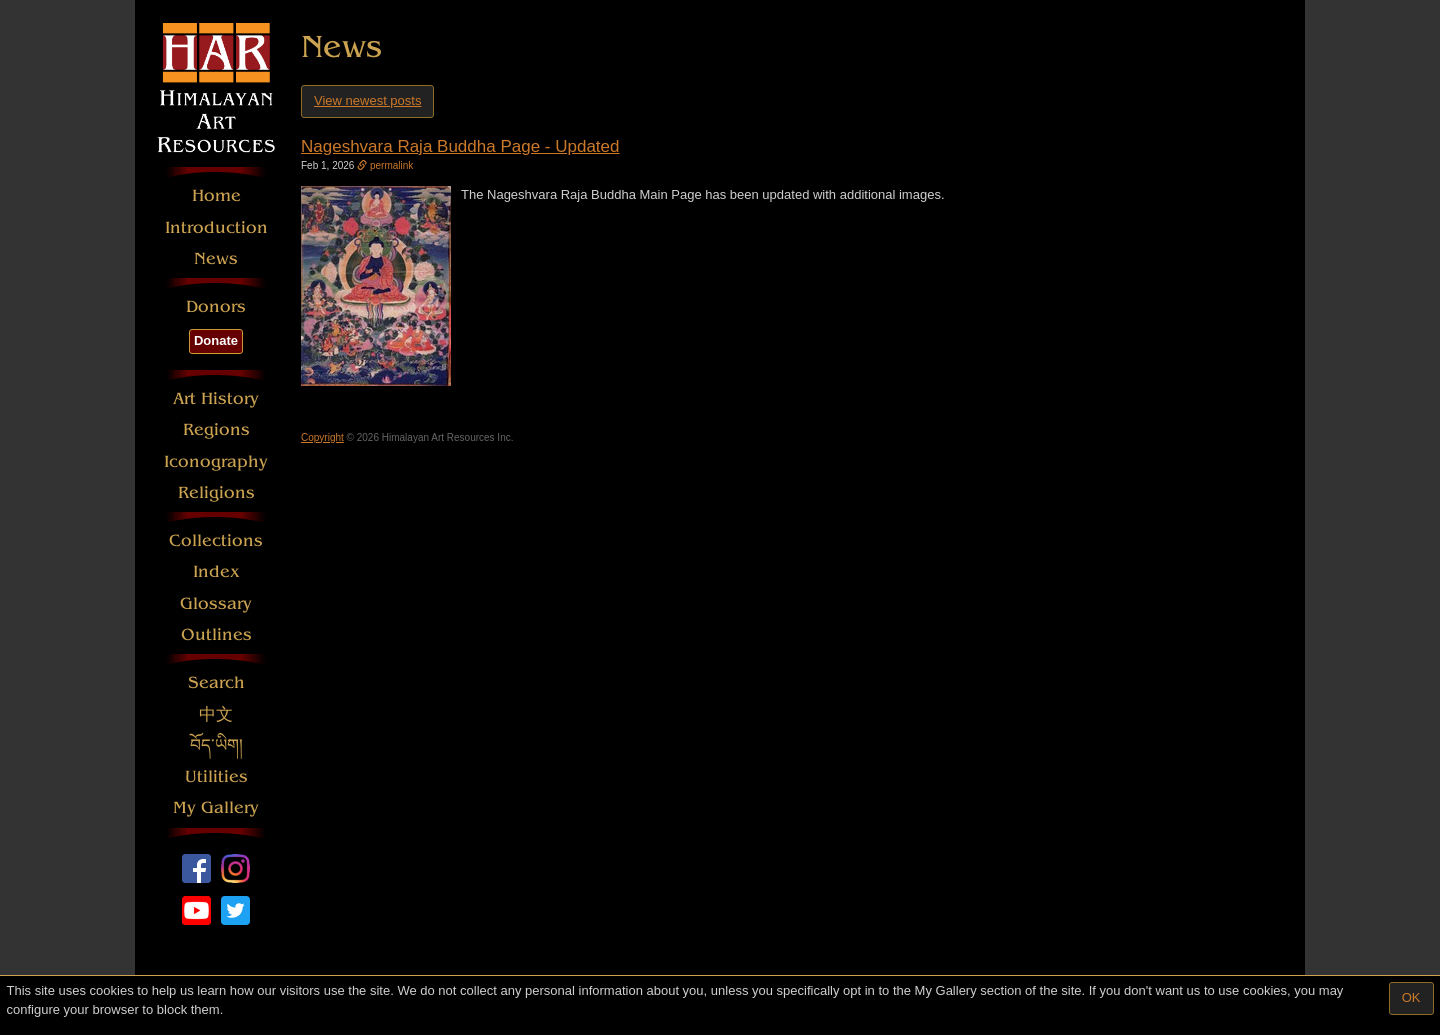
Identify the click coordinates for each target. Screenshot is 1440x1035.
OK (1411, 997)
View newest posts (367, 100)
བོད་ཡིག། (216, 745)
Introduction (216, 227)
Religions (216, 492)
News (216, 258)
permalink (385, 165)
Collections (216, 540)
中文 (216, 714)
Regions (216, 429)
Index (216, 571)
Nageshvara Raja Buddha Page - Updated (460, 146)
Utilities (216, 776)
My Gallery (216, 807)
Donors (216, 306)
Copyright (322, 437)
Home (216, 195)
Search (216, 682)
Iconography (216, 461)
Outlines (216, 634)
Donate (216, 340)
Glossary (216, 603)
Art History (216, 398)
